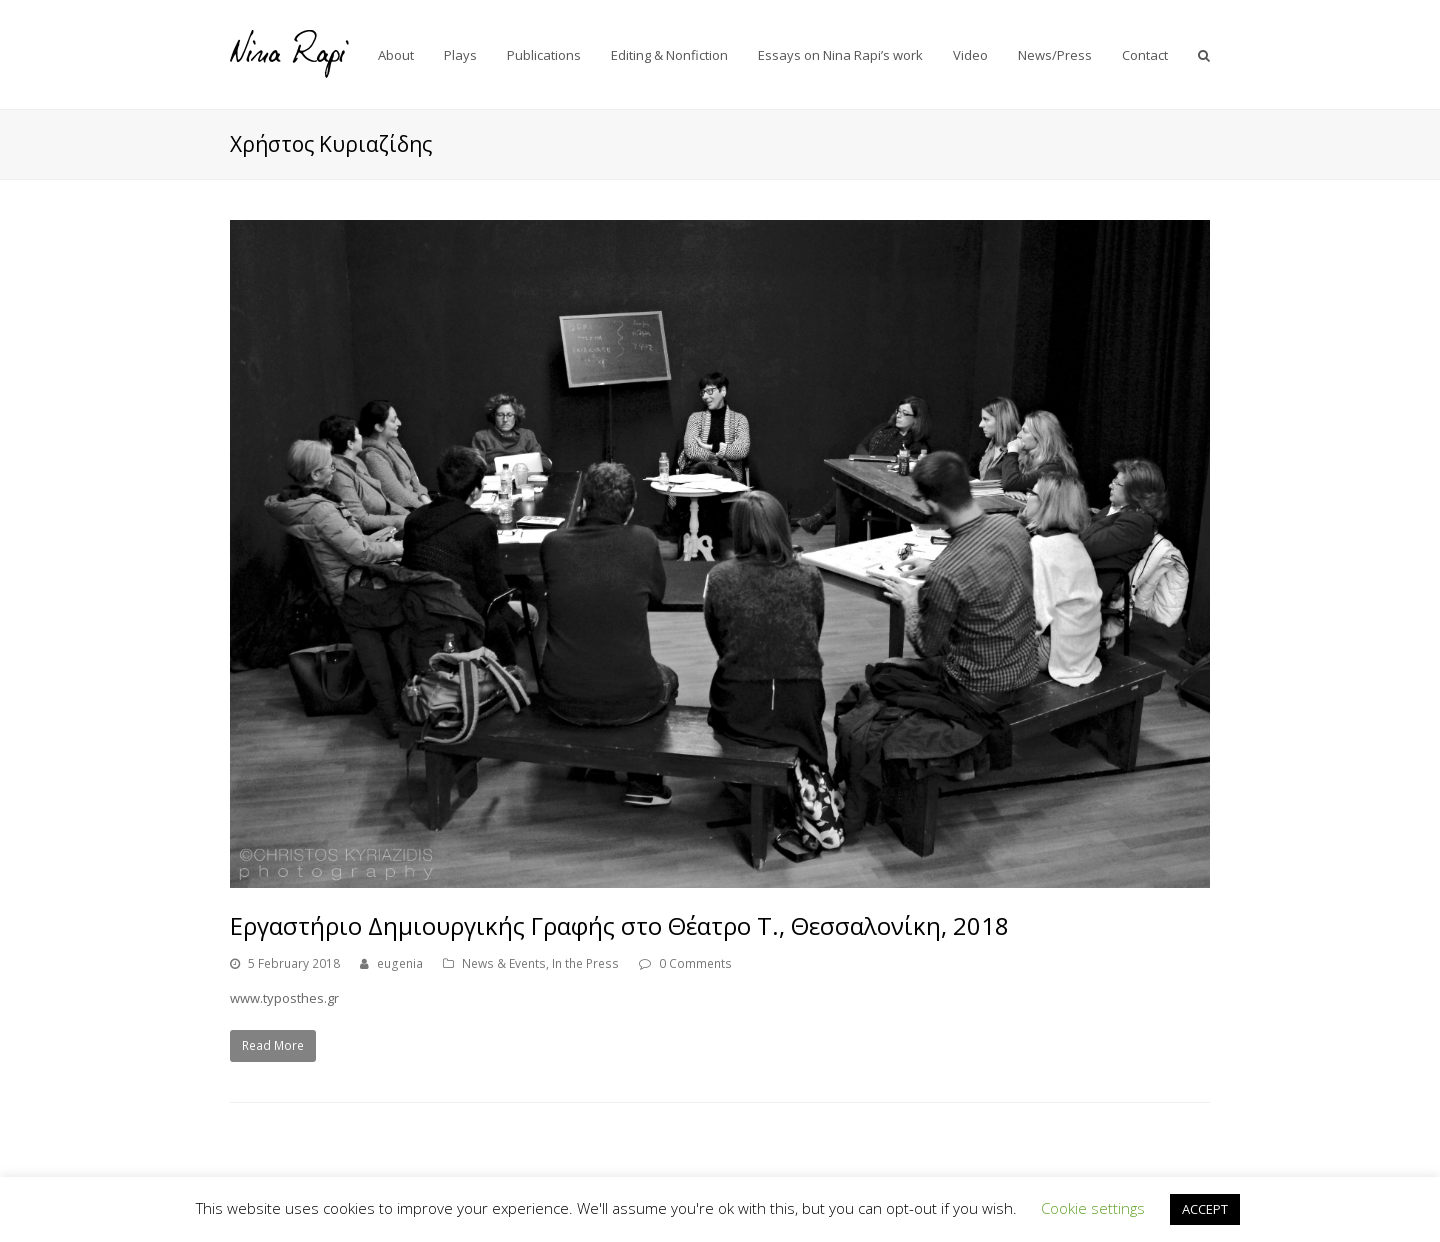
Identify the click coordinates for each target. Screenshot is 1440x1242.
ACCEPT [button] (1205, 1209)
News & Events (504, 963)
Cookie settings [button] (1093, 1208)
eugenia (400, 963)
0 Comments (695, 963)
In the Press (585, 963)
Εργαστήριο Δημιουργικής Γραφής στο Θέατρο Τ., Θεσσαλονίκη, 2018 (619, 925)
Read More (273, 1045)
